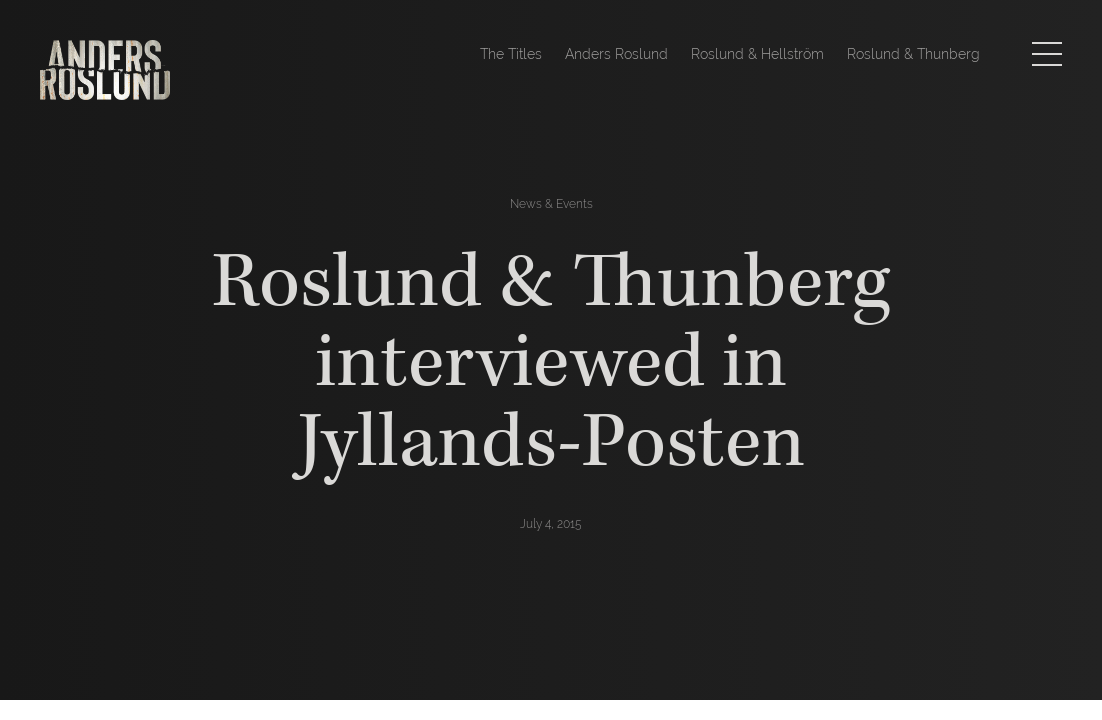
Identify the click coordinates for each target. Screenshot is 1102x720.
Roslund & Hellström (757, 54)
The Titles (511, 54)
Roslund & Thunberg (913, 54)
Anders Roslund (616, 54)
